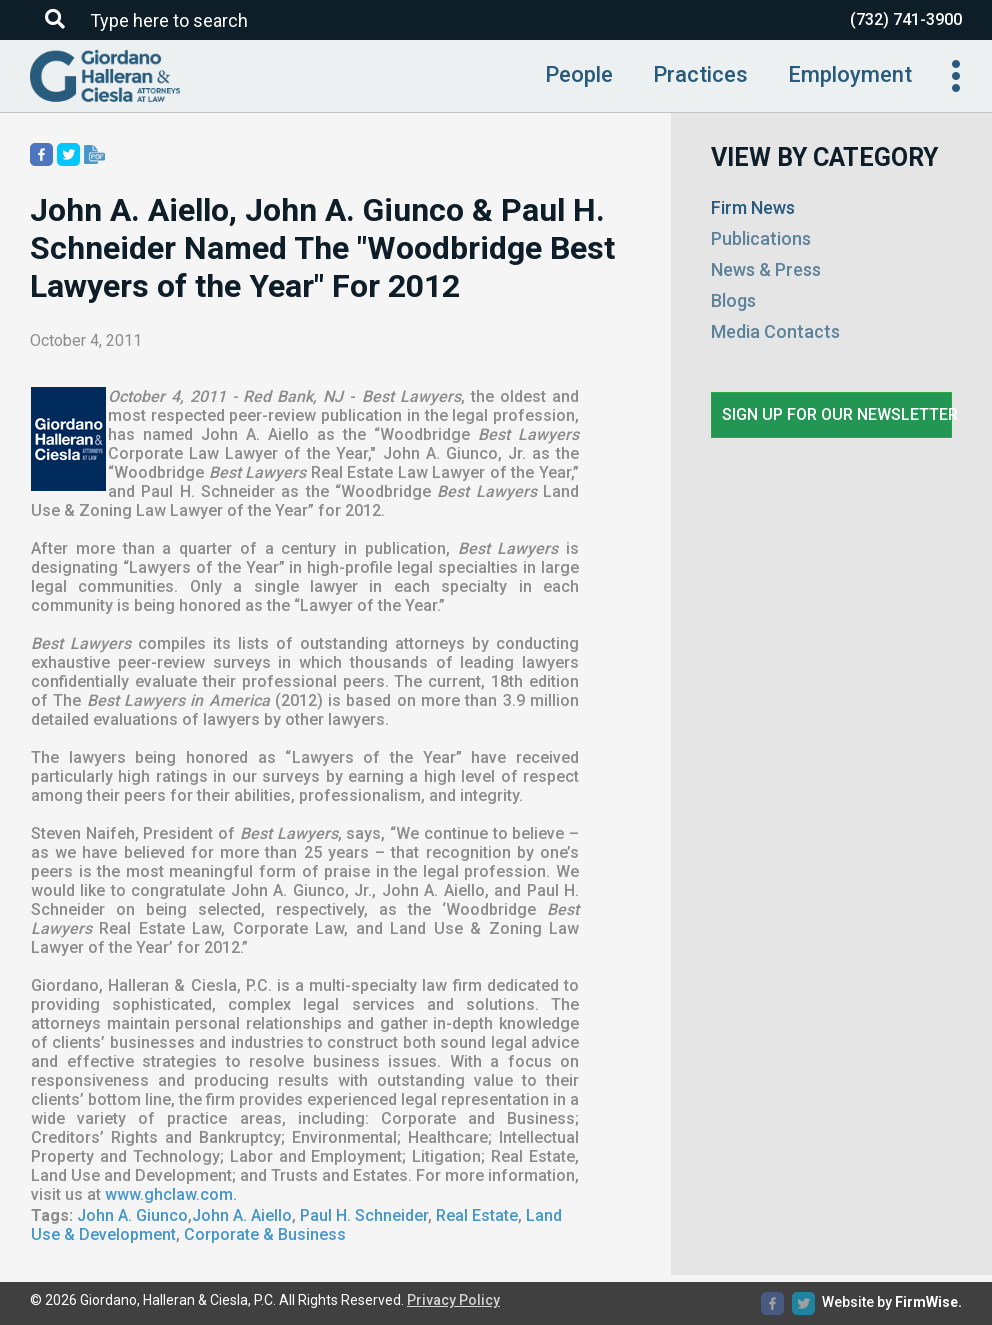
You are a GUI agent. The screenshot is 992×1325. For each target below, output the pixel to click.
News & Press (766, 269)
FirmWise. (928, 1302)
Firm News (753, 207)
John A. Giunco (132, 1215)
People (579, 74)
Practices (700, 74)
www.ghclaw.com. (171, 1194)
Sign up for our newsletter (837, 414)
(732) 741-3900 (906, 19)
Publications (761, 238)
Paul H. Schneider (364, 1215)
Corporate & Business (265, 1234)
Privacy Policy (453, 1300)
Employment (850, 74)
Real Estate (477, 1215)
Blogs (733, 300)
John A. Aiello (242, 1215)
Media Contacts (775, 331)
